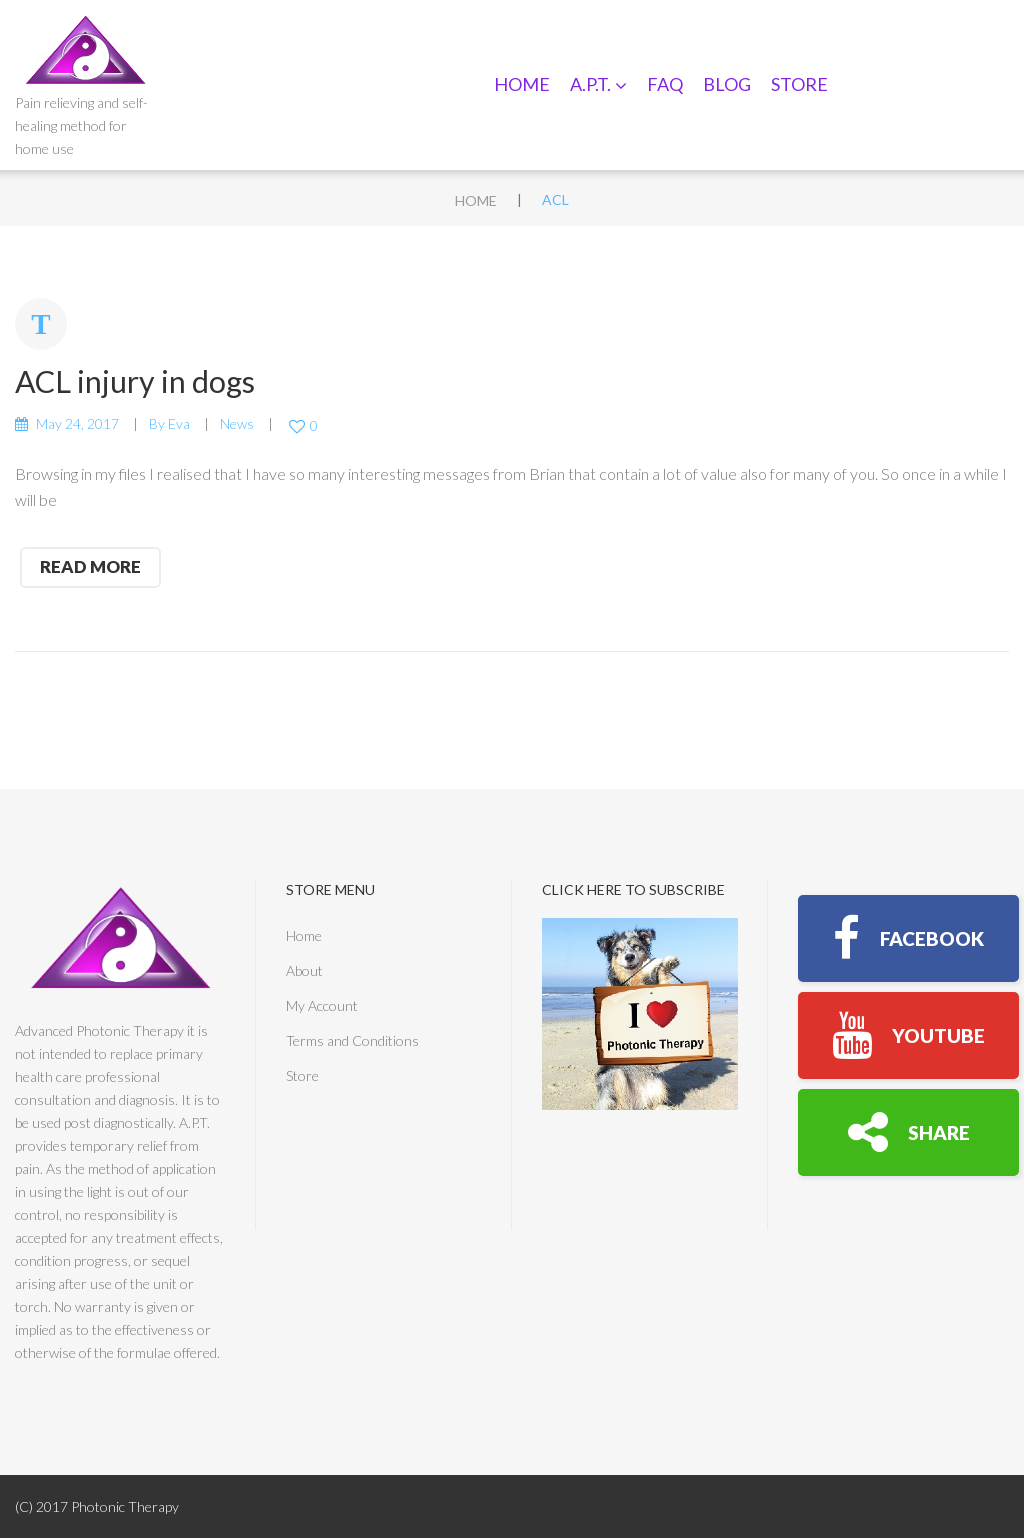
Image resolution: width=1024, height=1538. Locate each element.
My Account (322, 1005)
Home (522, 84)
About (304, 970)
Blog (727, 84)
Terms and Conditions (352, 1040)
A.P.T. (598, 84)
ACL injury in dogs (135, 381)
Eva (179, 423)
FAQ (665, 84)
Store (799, 84)
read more (90, 566)
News (237, 423)
